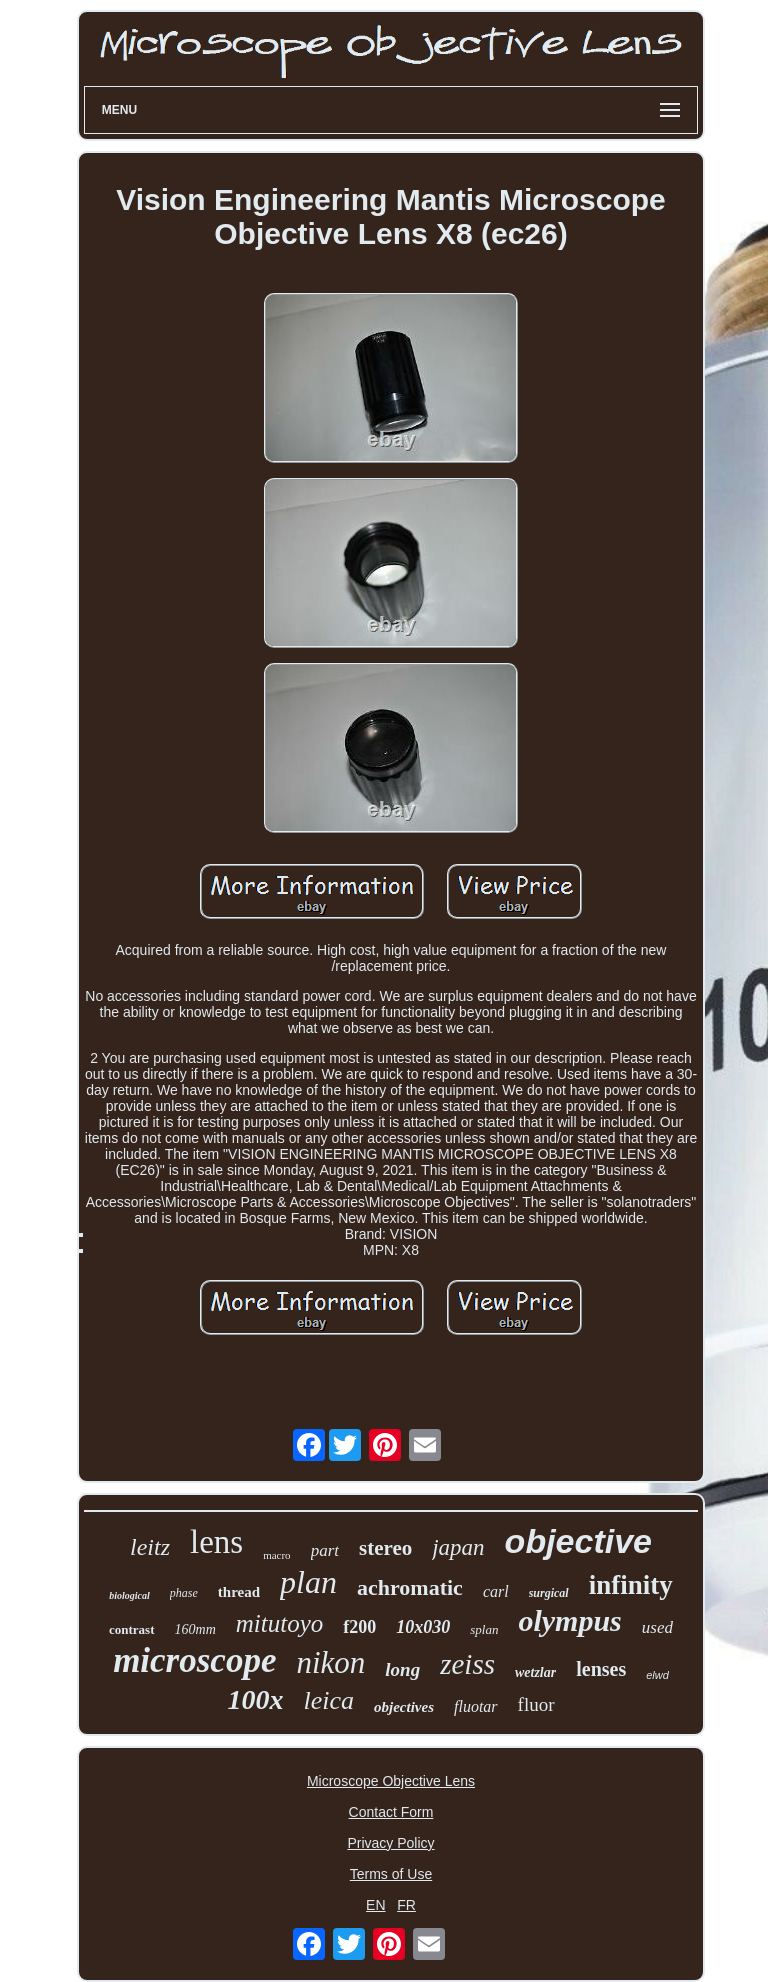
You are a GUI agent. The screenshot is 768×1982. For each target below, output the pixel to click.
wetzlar (535, 1672)
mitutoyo (280, 1623)
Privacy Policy (390, 1843)
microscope (194, 1660)
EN (375, 1905)
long (402, 1669)
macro (276, 1555)
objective (578, 1541)
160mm (195, 1629)
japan (458, 1547)
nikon (330, 1662)
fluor (536, 1704)
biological (129, 1595)
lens (216, 1542)
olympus (569, 1620)
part (325, 1550)
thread (239, 1592)
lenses (601, 1669)
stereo (385, 1548)
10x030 (423, 1627)
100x (255, 1699)
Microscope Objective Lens (391, 1781)
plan (308, 1582)
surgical (549, 1593)
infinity (631, 1585)
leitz (150, 1547)
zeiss (467, 1664)
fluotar (476, 1706)
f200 (359, 1627)
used (657, 1627)
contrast (132, 1629)
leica (328, 1700)
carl (496, 1591)
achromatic (410, 1587)
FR (406, 1905)
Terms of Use (391, 1874)
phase (184, 1593)
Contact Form (391, 1812)
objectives (404, 1707)
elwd (657, 1675)
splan (484, 1629)
